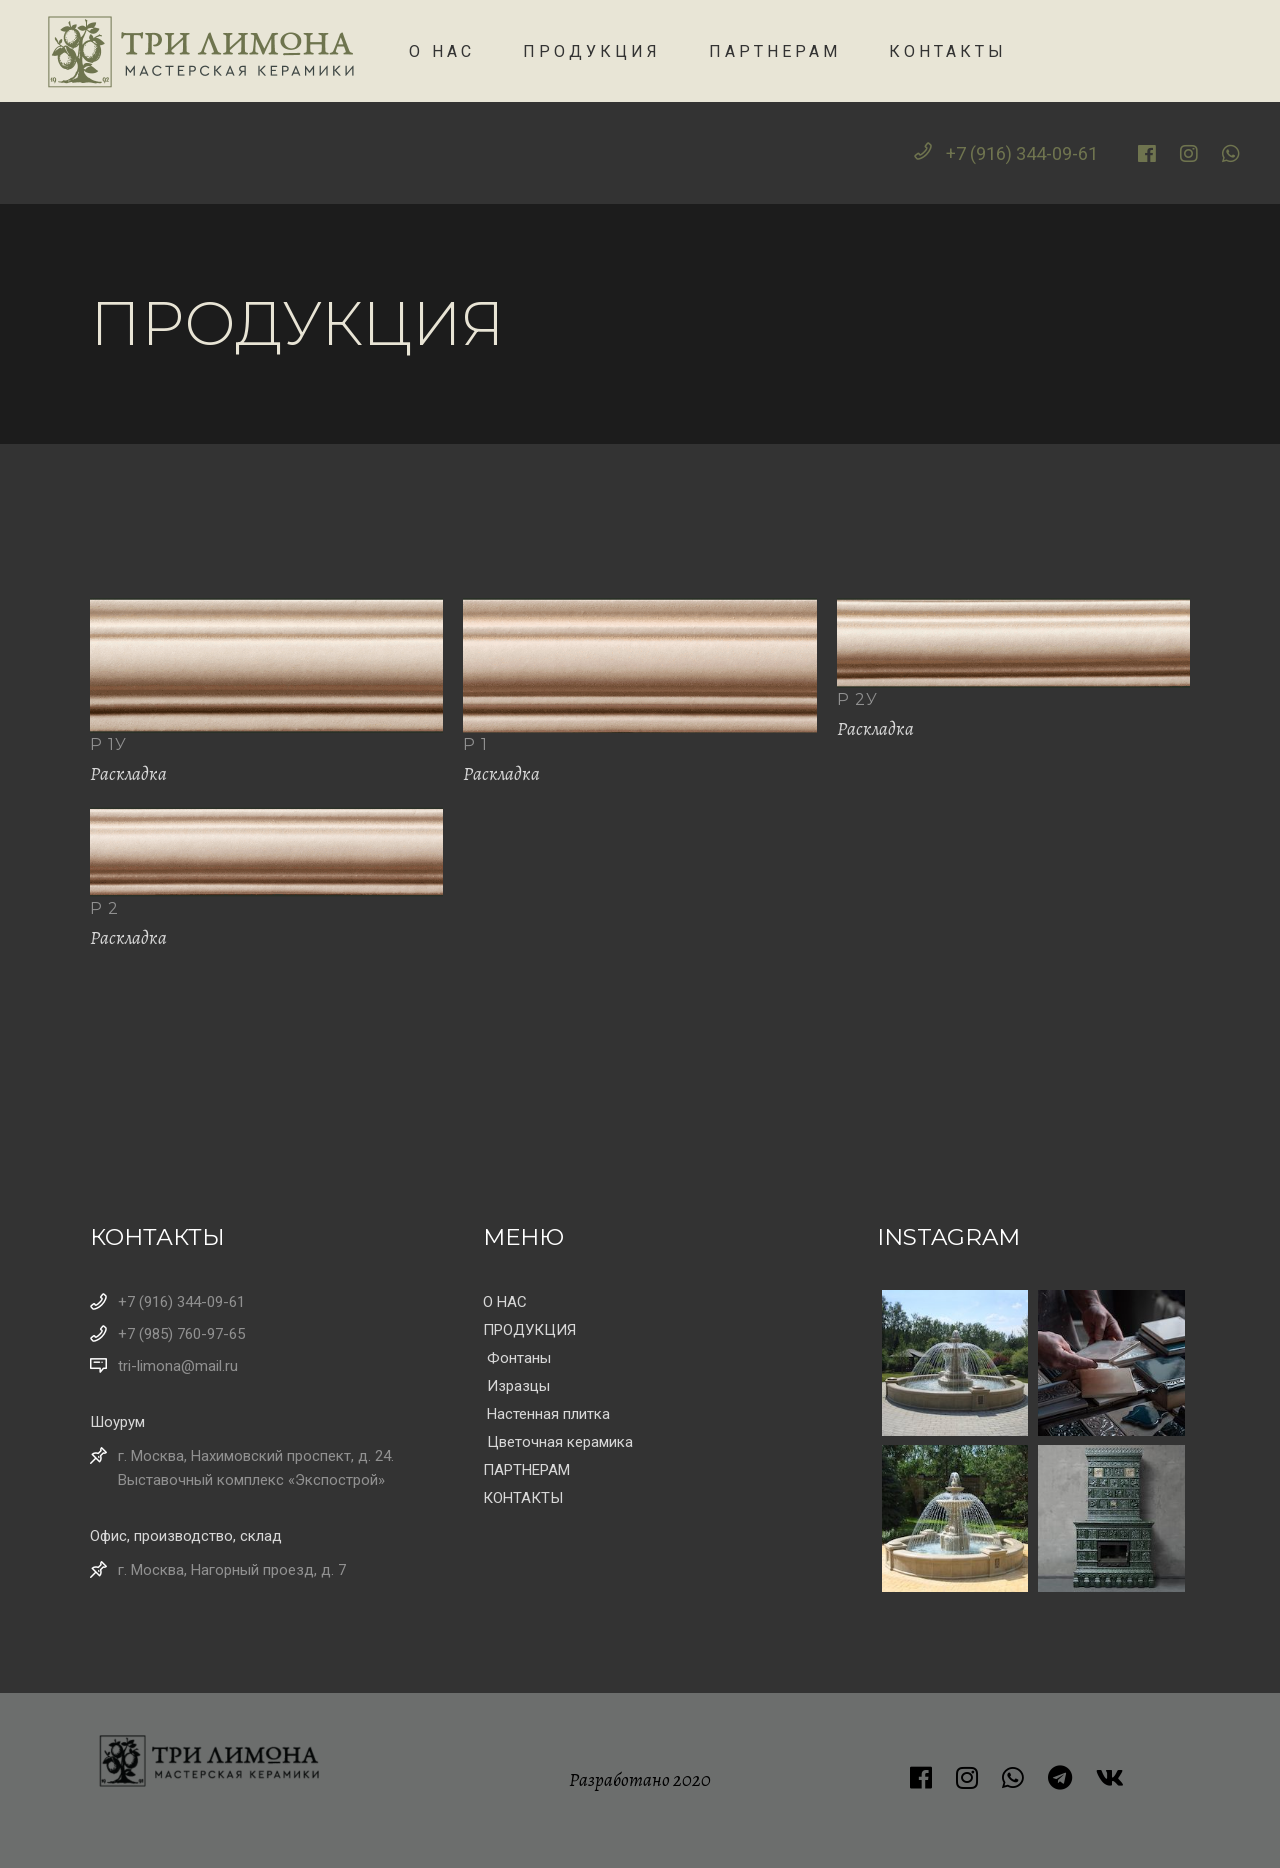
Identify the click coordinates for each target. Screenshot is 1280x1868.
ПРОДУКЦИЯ (529, 1330)
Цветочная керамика (560, 1442)
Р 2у (857, 699)
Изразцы (518, 1386)
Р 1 (475, 744)
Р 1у (108, 744)
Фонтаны (519, 1358)
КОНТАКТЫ (523, 1498)
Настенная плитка (548, 1414)
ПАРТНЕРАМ (526, 1470)
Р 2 (104, 908)
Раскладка (128, 774)
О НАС (505, 1302)
